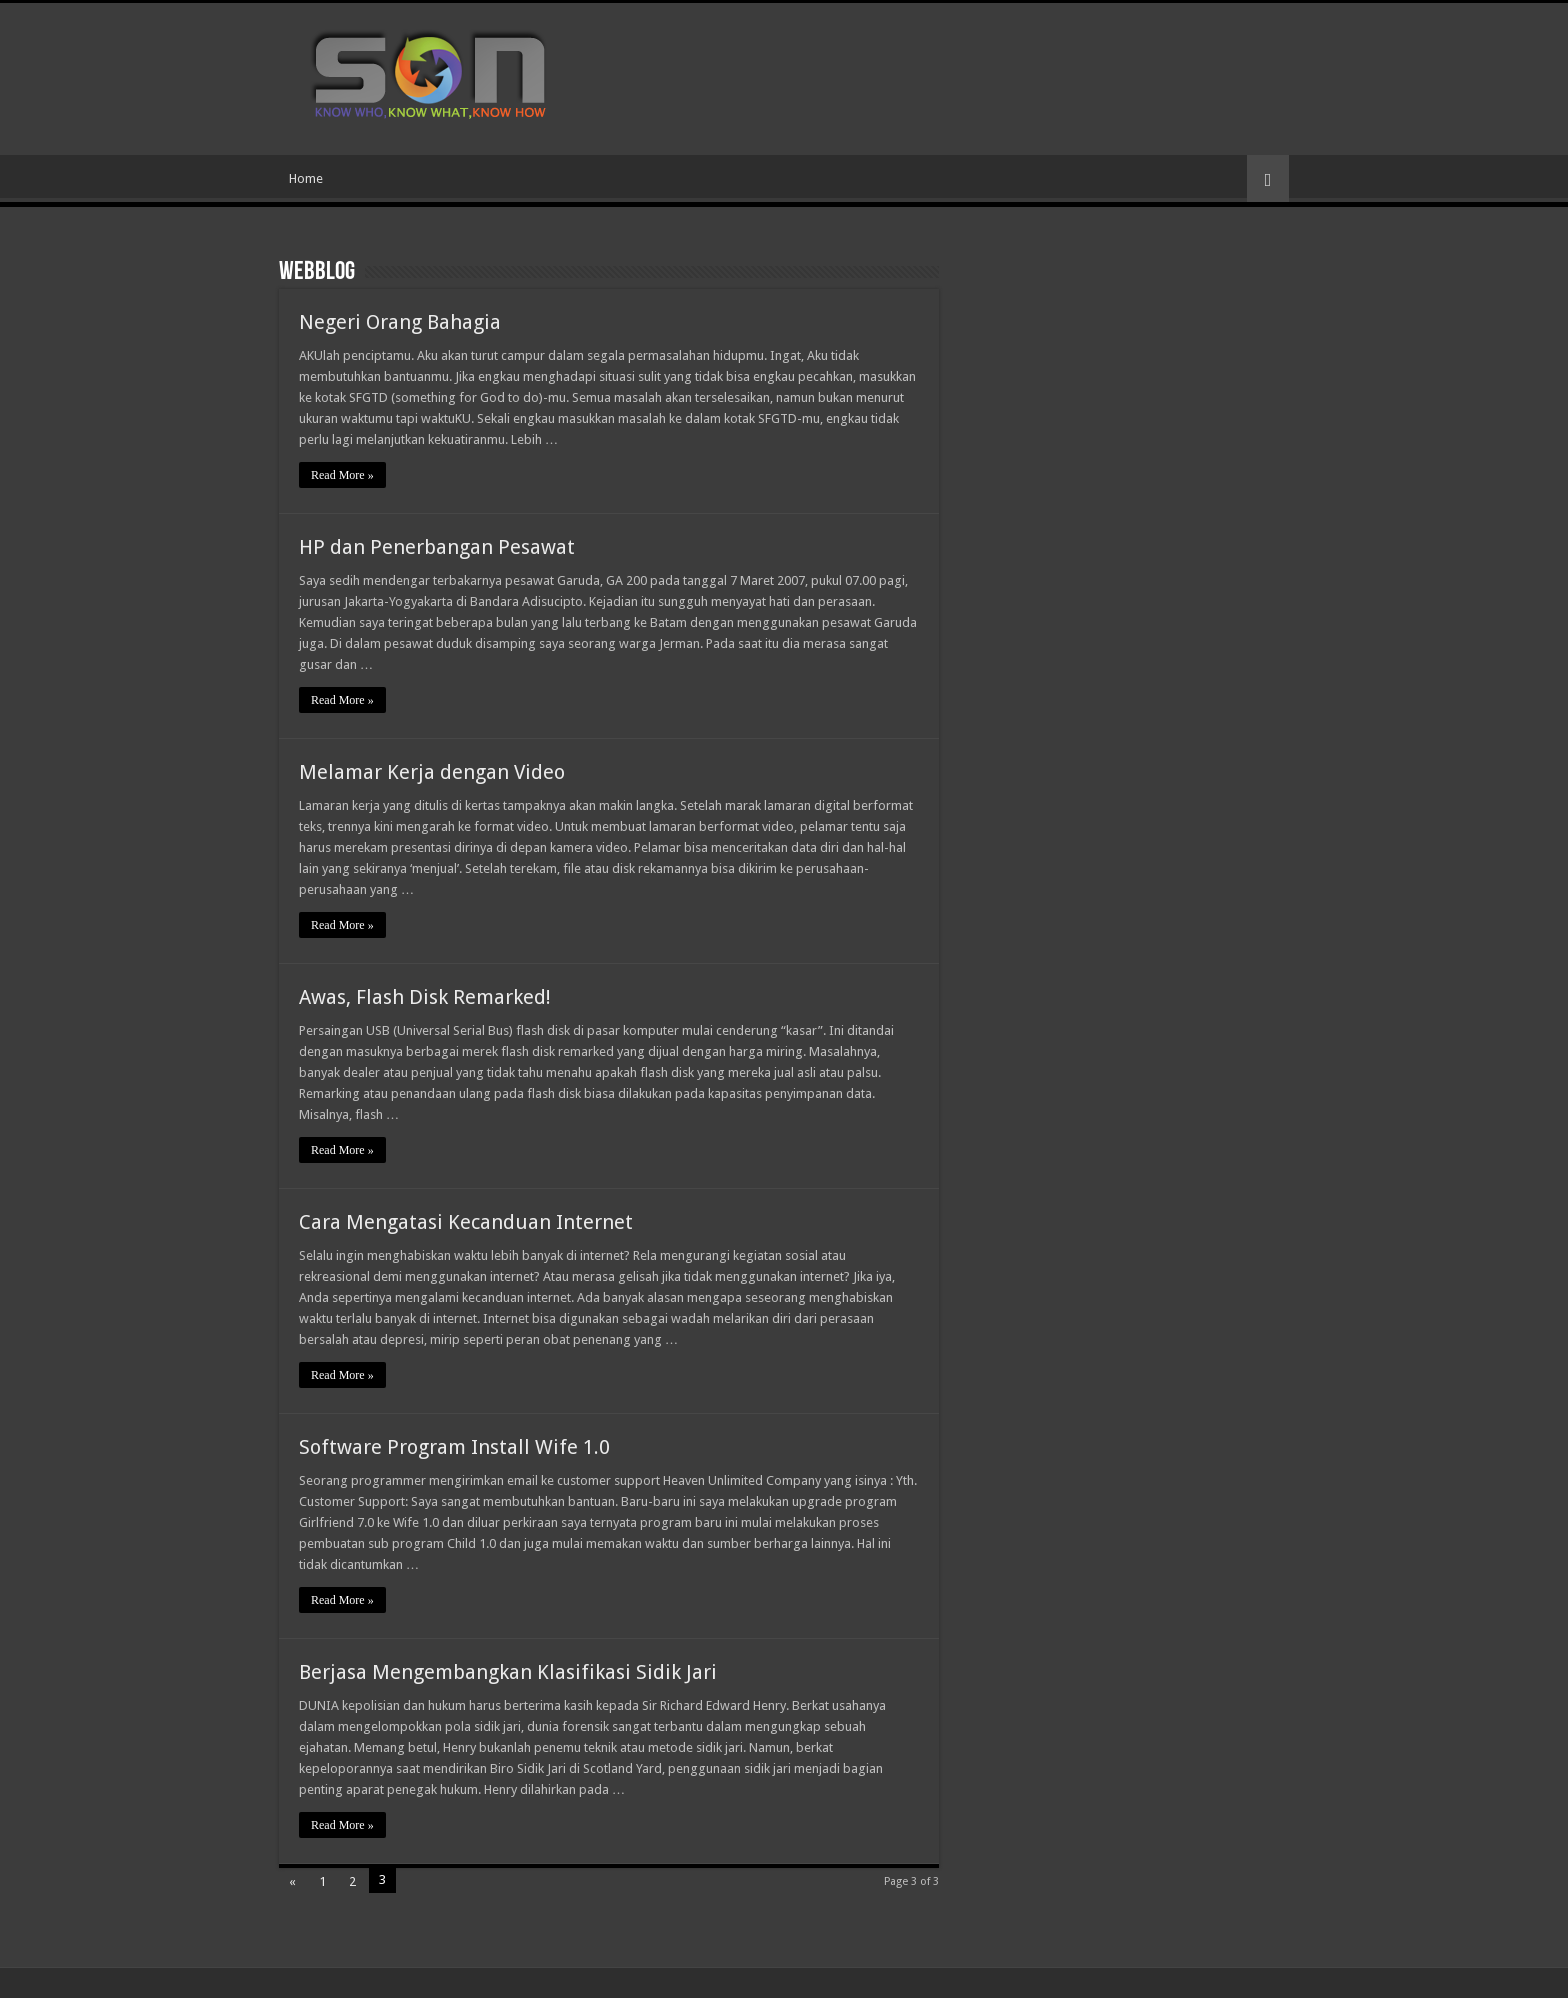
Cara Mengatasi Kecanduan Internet (466, 1222)
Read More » (342, 475)
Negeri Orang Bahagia (400, 322)
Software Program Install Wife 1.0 (454, 1447)
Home (306, 178)
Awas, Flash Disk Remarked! (425, 997)
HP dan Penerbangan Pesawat (437, 547)
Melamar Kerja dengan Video (432, 772)
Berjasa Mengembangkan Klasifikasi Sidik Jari (508, 1672)
